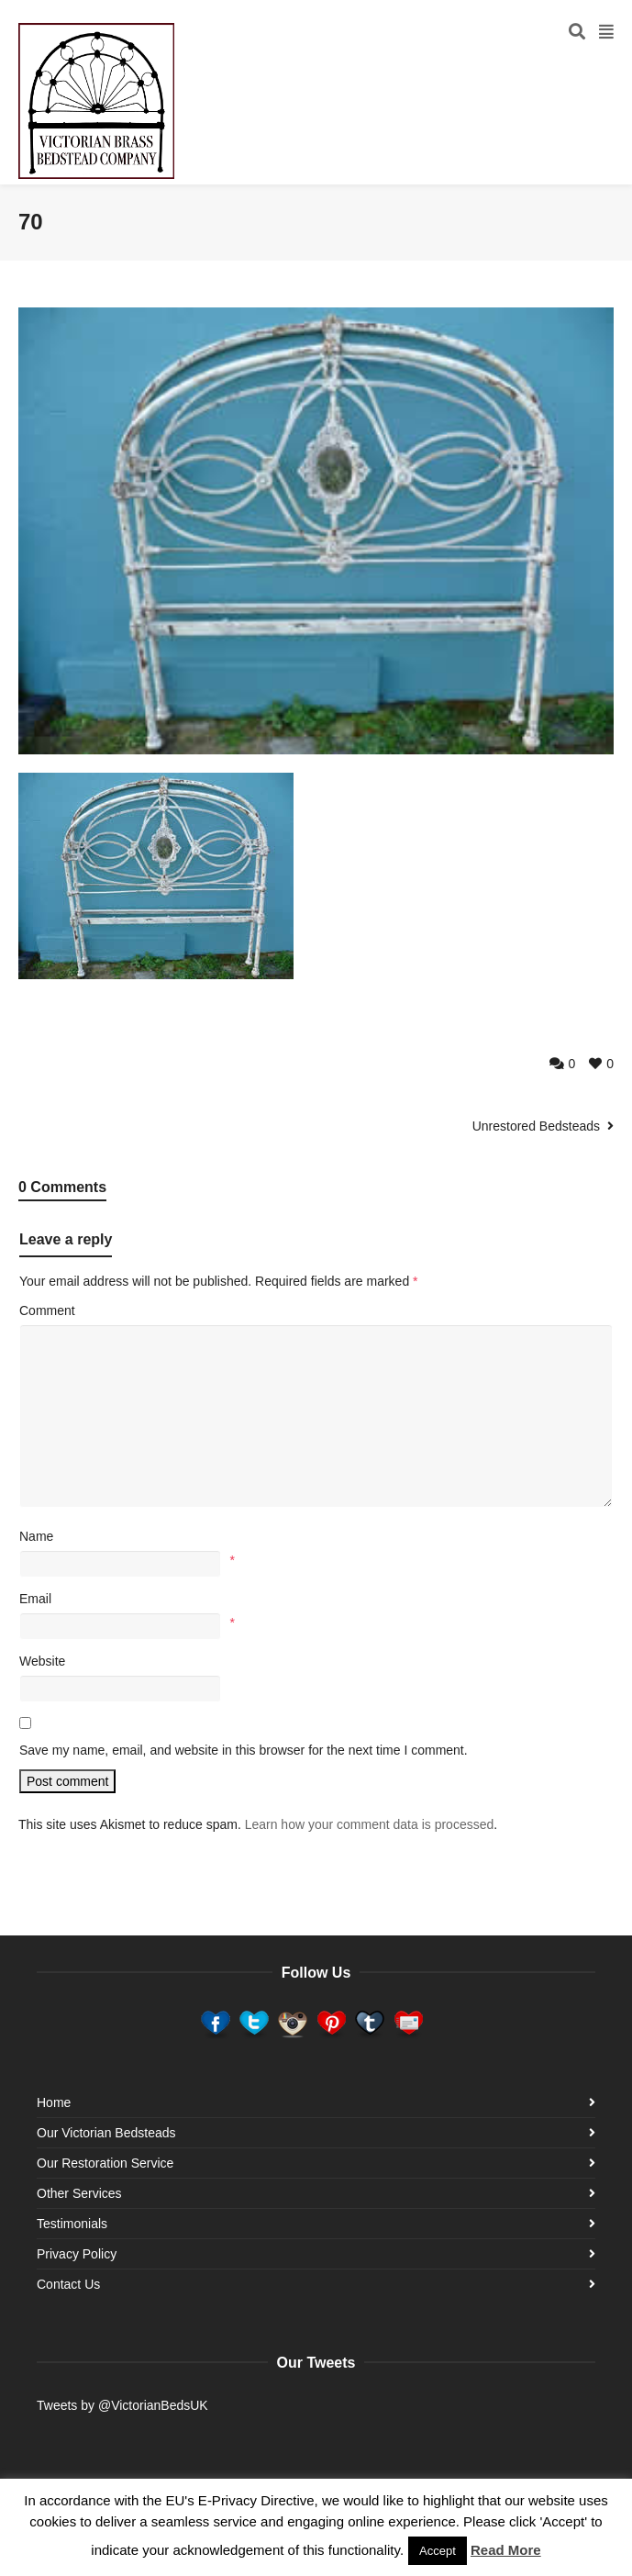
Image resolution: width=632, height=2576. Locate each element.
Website (42, 1661)
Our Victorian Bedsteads (106, 2132)
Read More (506, 2550)
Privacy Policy (76, 2254)
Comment (47, 1310)
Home (54, 2102)
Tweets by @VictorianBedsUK (122, 2405)
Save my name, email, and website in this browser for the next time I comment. (243, 1750)
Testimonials (72, 2223)
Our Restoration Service (105, 2163)
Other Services (79, 2193)
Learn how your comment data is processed (369, 1824)
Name (36, 1536)
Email (35, 1598)
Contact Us (68, 2284)
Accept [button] (437, 2551)
